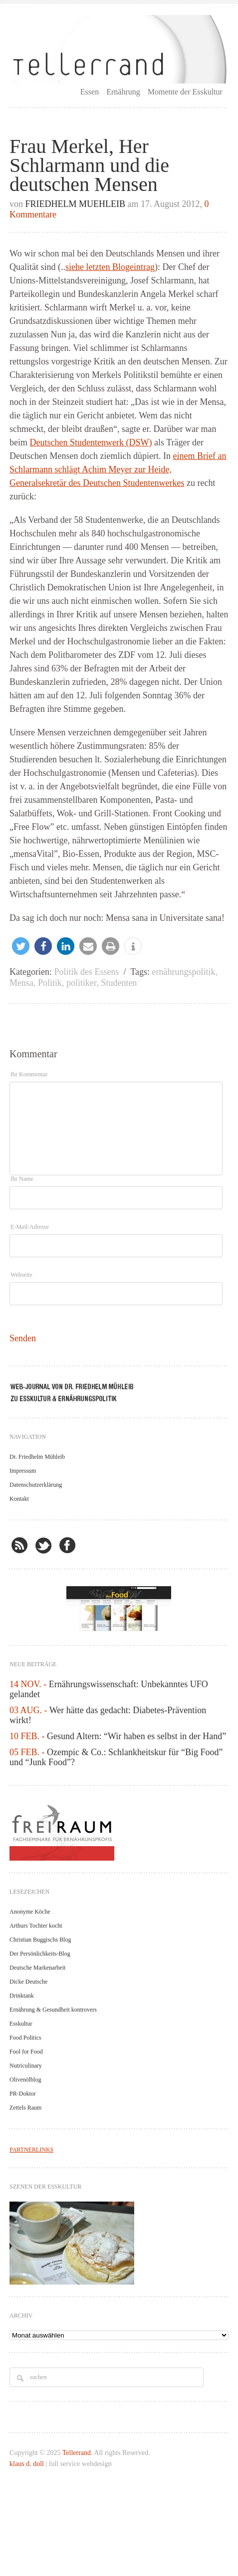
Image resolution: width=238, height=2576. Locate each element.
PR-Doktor (22, 2093)
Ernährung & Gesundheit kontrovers (53, 2009)
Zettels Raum (25, 2107)
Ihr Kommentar (28, 1074)
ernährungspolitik (183, 972)
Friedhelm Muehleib (75, 204)
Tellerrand (76, 2453)
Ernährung (123, 91)
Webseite (21, 1274)
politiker (81, 983)
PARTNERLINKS (31, 2149)
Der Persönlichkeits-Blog (39, 1953)
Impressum (22, 1470)
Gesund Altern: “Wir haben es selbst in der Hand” (136, 1736)
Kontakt (19, 1498)
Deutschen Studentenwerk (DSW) (91, 442)
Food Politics (25, 2037)
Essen (89, 91)
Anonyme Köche (29, 1911)
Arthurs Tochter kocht (35, 1925)
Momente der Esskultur (185, 91)
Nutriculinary (25, 2065)
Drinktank (21, 1995)
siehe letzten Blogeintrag (110, 267)
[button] (20, 946)
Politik (50, 983)
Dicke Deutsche (28, 1981)
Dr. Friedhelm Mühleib (37, 1456)
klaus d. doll (27, 2464)
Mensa (21, 983)
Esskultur (20, 2023)
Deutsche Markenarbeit (37, 1967)
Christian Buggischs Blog (40, 1939)
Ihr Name (21, 1178)
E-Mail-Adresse (29, 1226)
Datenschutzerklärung (35, 1484)
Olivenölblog (25, 2079)
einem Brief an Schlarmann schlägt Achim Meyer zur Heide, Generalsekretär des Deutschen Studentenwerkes (117, 469)
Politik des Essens (86, 972)
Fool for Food (26, 2051)
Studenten (119, 983)
